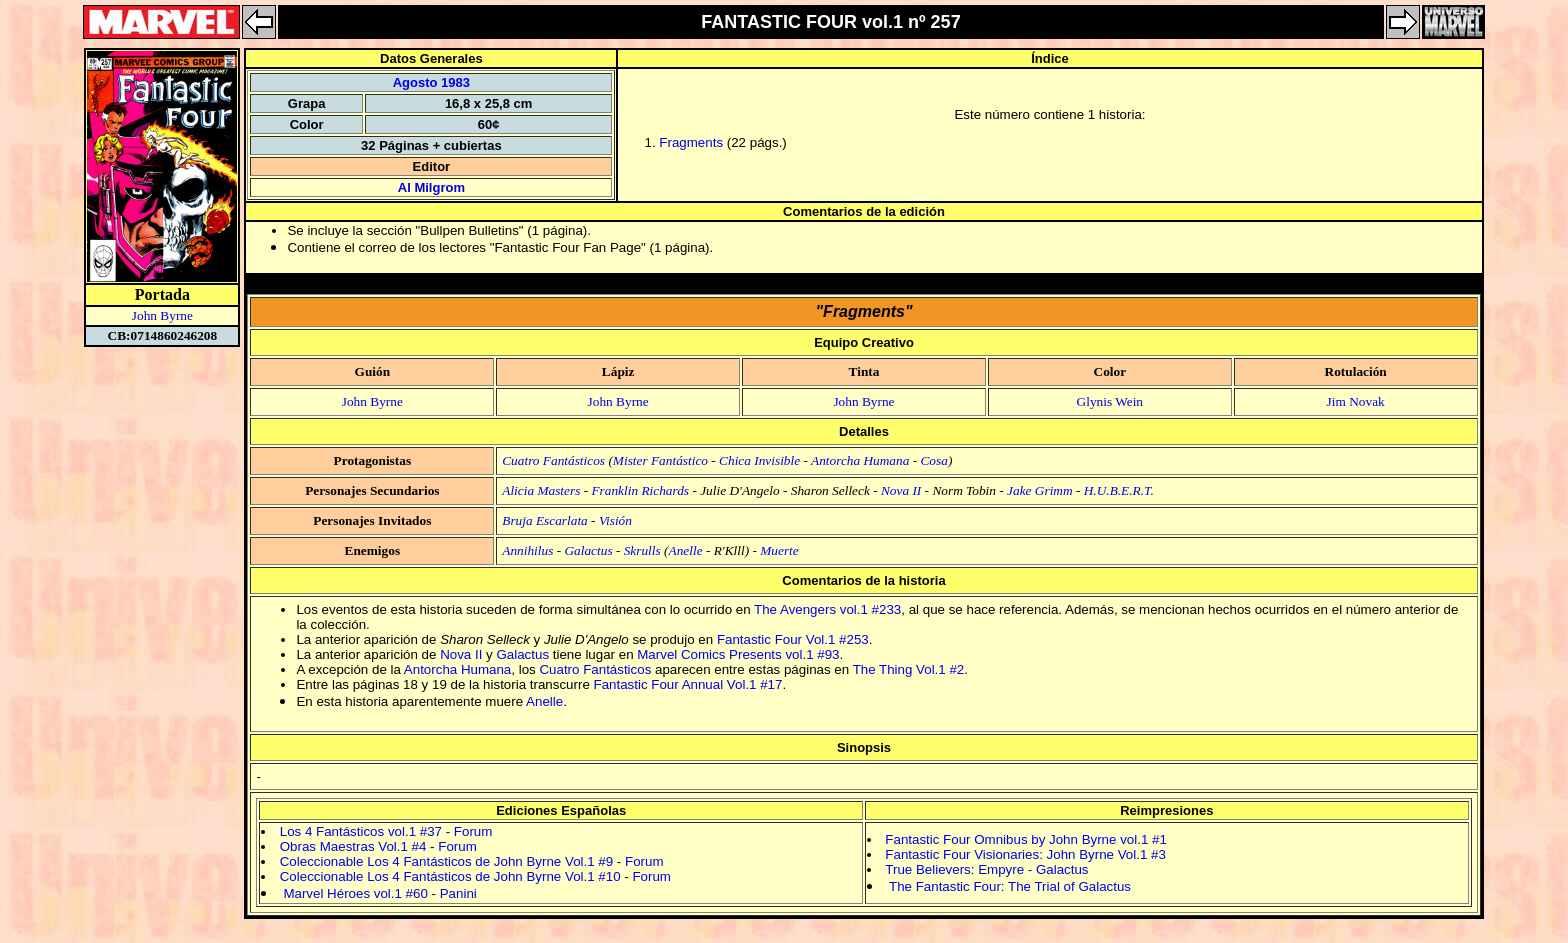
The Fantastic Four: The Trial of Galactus (1010, 886)
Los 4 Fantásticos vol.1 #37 (361, 831)
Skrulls (642, 550)
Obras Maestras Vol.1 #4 (353, 846)
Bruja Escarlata (545, 520)
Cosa (933, 460)
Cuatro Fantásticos (553, 460)
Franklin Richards (640, 490)
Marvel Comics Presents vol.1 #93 (738, 654)
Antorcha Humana (860, 460)
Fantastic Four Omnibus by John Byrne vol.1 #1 (1026, 839)
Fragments (691, 142)
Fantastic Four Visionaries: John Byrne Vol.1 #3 (1025, 854)
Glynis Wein (1110, 401)
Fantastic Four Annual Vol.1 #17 (688, 684)
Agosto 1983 (431, 82)
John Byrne (162, 315)
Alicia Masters (541, 490)
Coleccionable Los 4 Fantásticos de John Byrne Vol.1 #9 (446, 861)
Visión (615, 520)
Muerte (779, 550)
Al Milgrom (431, 187)
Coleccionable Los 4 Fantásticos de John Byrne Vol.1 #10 (450, 876)
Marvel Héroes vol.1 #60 (355, 893)
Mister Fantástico (660, 460)
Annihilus (527, 550)
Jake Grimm (1040, 490)
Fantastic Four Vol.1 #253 (793, 639)
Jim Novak (1356, 401)
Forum (473, 831)
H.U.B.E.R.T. (1119, 490)
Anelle (686, 550)
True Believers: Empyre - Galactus (986, 869)
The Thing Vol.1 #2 (909, 669)
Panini (458, 893)
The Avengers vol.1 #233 (827, 609)
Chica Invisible (759, 460)
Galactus (588, 550)
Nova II (901, 490)
